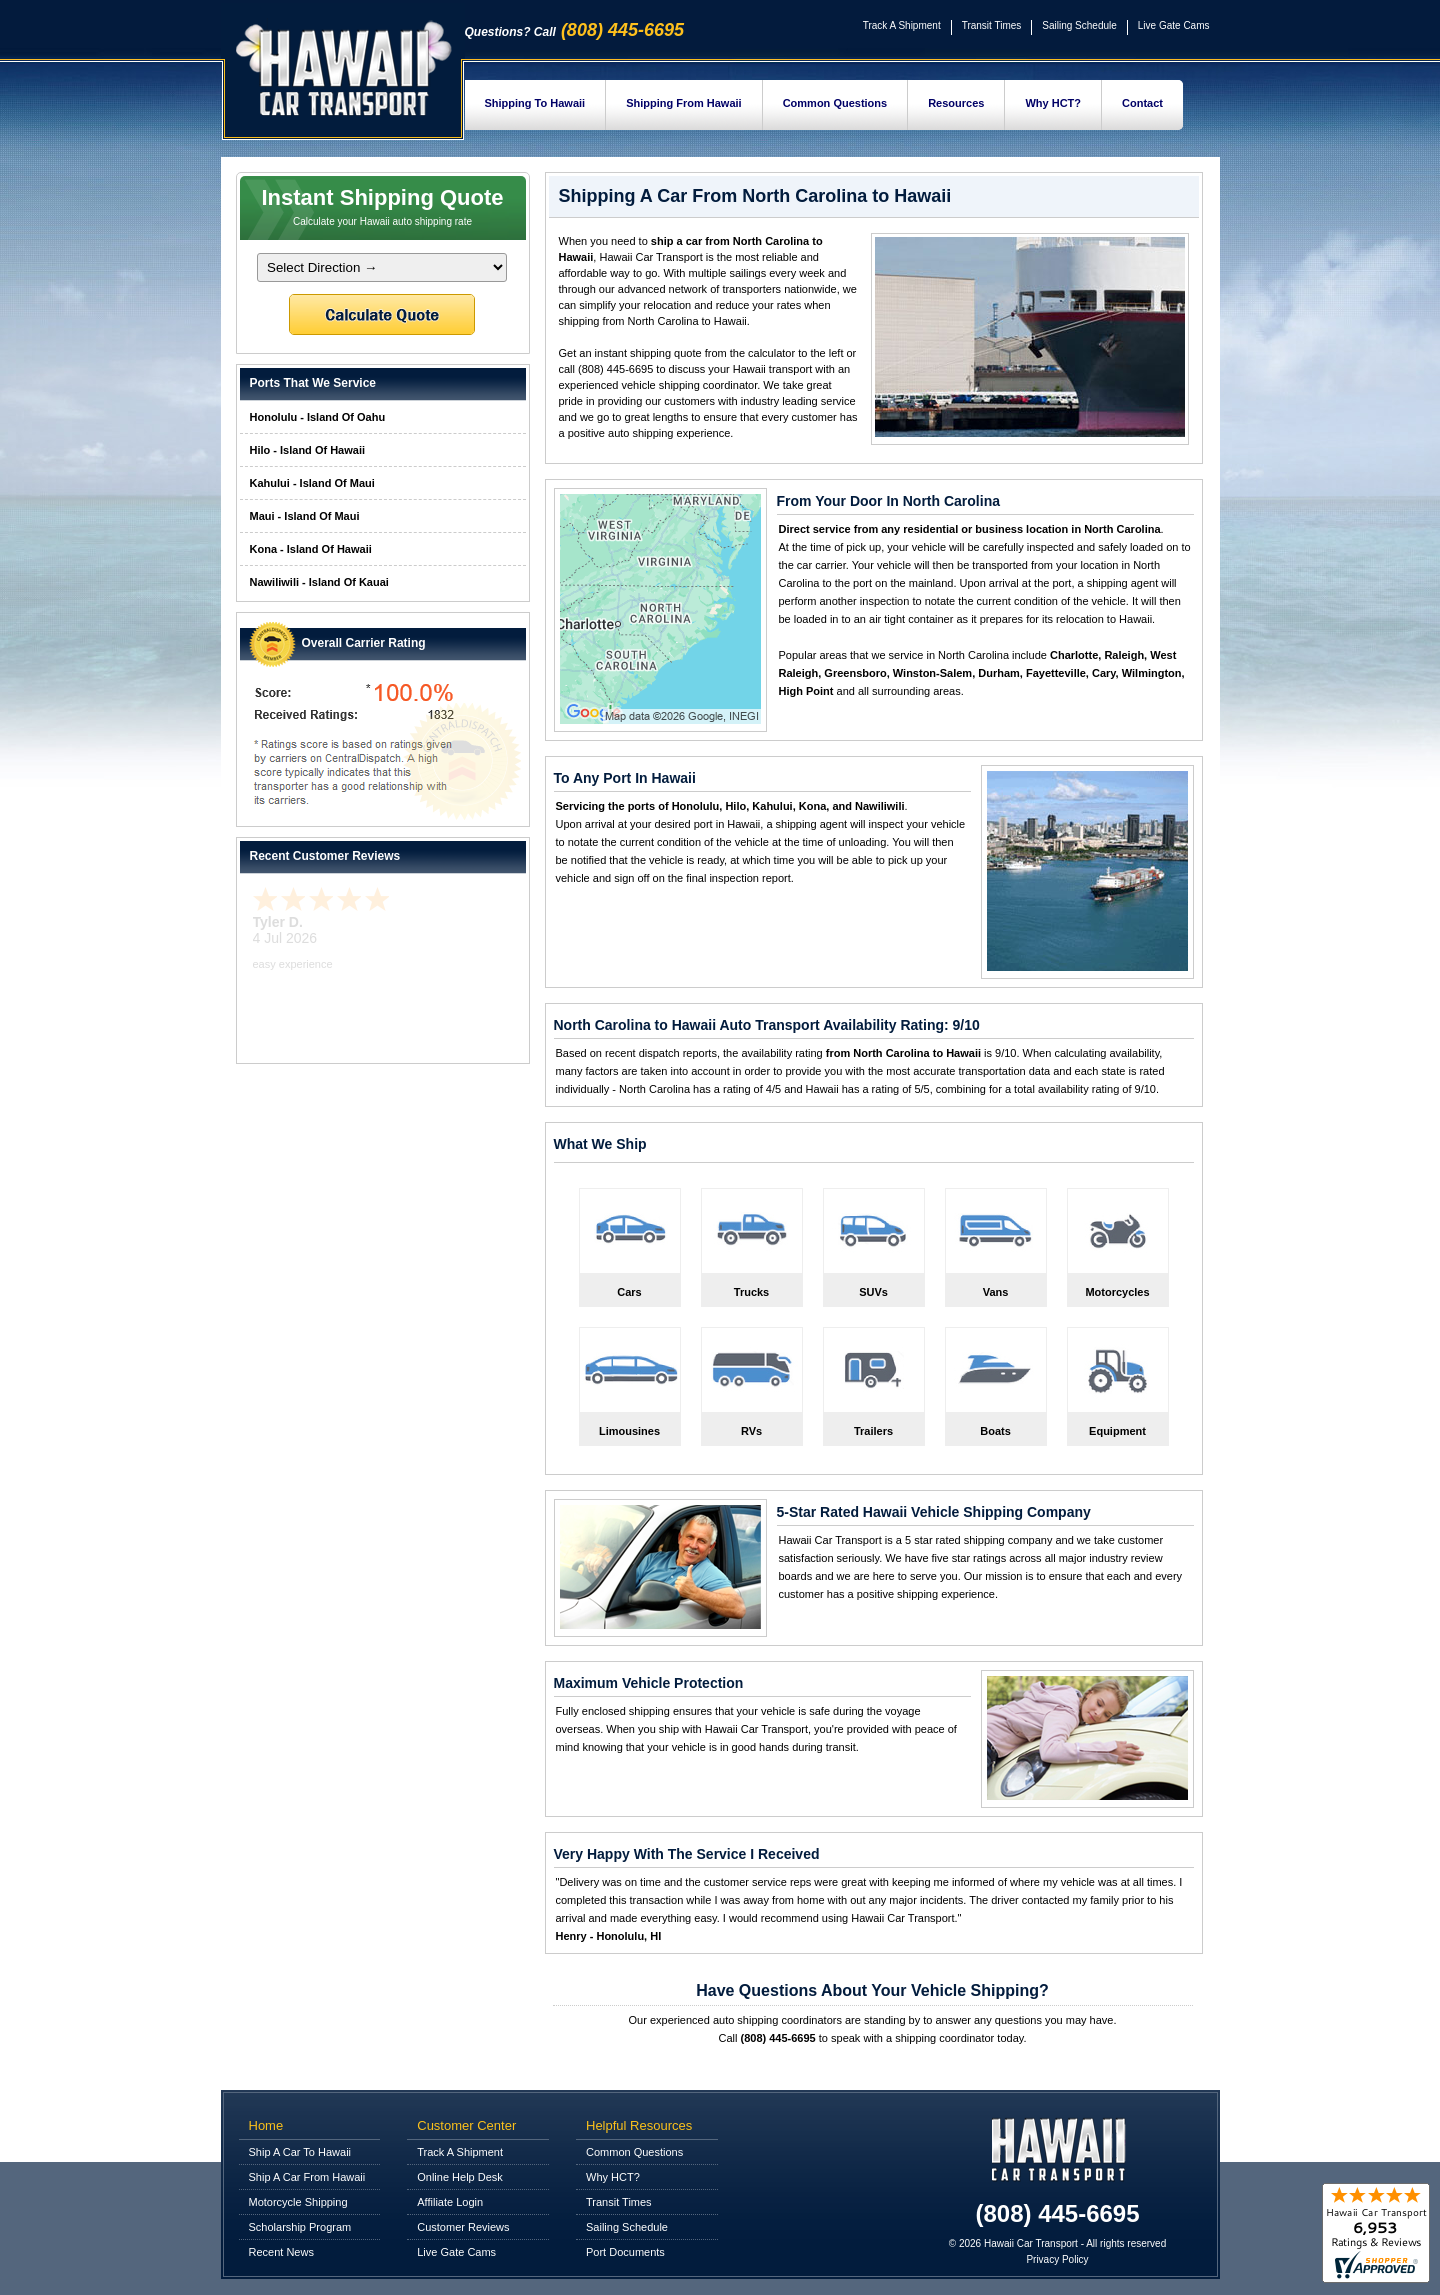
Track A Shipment (902, 25)
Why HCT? (1053, 103)
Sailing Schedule (1079, 25)
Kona (813, 806)
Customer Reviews (463, 2227)
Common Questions (835, 103)
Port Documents (625, 2252)
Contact (1142, 103)
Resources (956, 103)
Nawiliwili (880, 806)
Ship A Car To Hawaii (300, 2152)
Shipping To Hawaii (535, 103)
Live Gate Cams (1174, 25)
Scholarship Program (300, 2227)
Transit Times (992, 25)
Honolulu (696, 806)
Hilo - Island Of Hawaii (308, 450)
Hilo (735, 806)
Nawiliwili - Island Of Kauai (319, 582)
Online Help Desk (460, 2177)
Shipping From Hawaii (684, 103)
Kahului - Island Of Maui (312, 483)
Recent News (281, 2252)
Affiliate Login (450, 2202)
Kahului (772, 806)
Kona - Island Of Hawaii (311, 549)
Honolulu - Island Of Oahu (318, 417)
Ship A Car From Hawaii (307, 2177)
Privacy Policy (1057, 2259)
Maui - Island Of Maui (305, 516)
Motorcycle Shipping (298, 2202)
